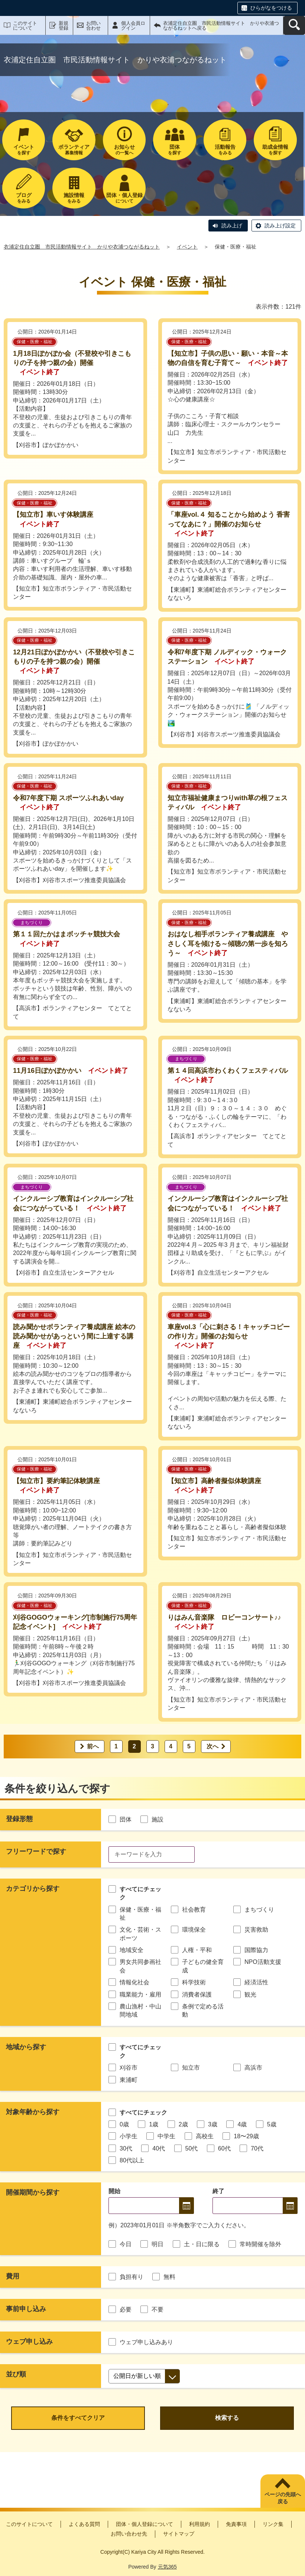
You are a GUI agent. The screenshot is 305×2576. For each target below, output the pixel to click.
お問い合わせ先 (129, 2534)
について (124, 198)
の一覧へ (124, 149)
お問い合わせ (93, 25)
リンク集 (273, 2524)
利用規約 (199, 2524)
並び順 (16, 2374)
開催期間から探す (32, 2192)
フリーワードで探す (36, 1851)
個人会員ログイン (133, 25)
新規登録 (63, 25)
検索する (227, 2418)
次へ (212, 1746)
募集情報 (73, 149)
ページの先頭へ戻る (283, 2498)
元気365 (167, 2567)
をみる (225, 149)
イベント (187, 247)
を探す (23, 149)
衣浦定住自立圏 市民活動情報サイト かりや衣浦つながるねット (82, 247)
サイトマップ (178, 2534)
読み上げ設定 (280, 226)
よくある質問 (84, 2524)
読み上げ (231, 226)
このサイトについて (25, 25)
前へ (93, 1746)
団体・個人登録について (144, 2524)
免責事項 (236, 2524)
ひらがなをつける (271, 8)
